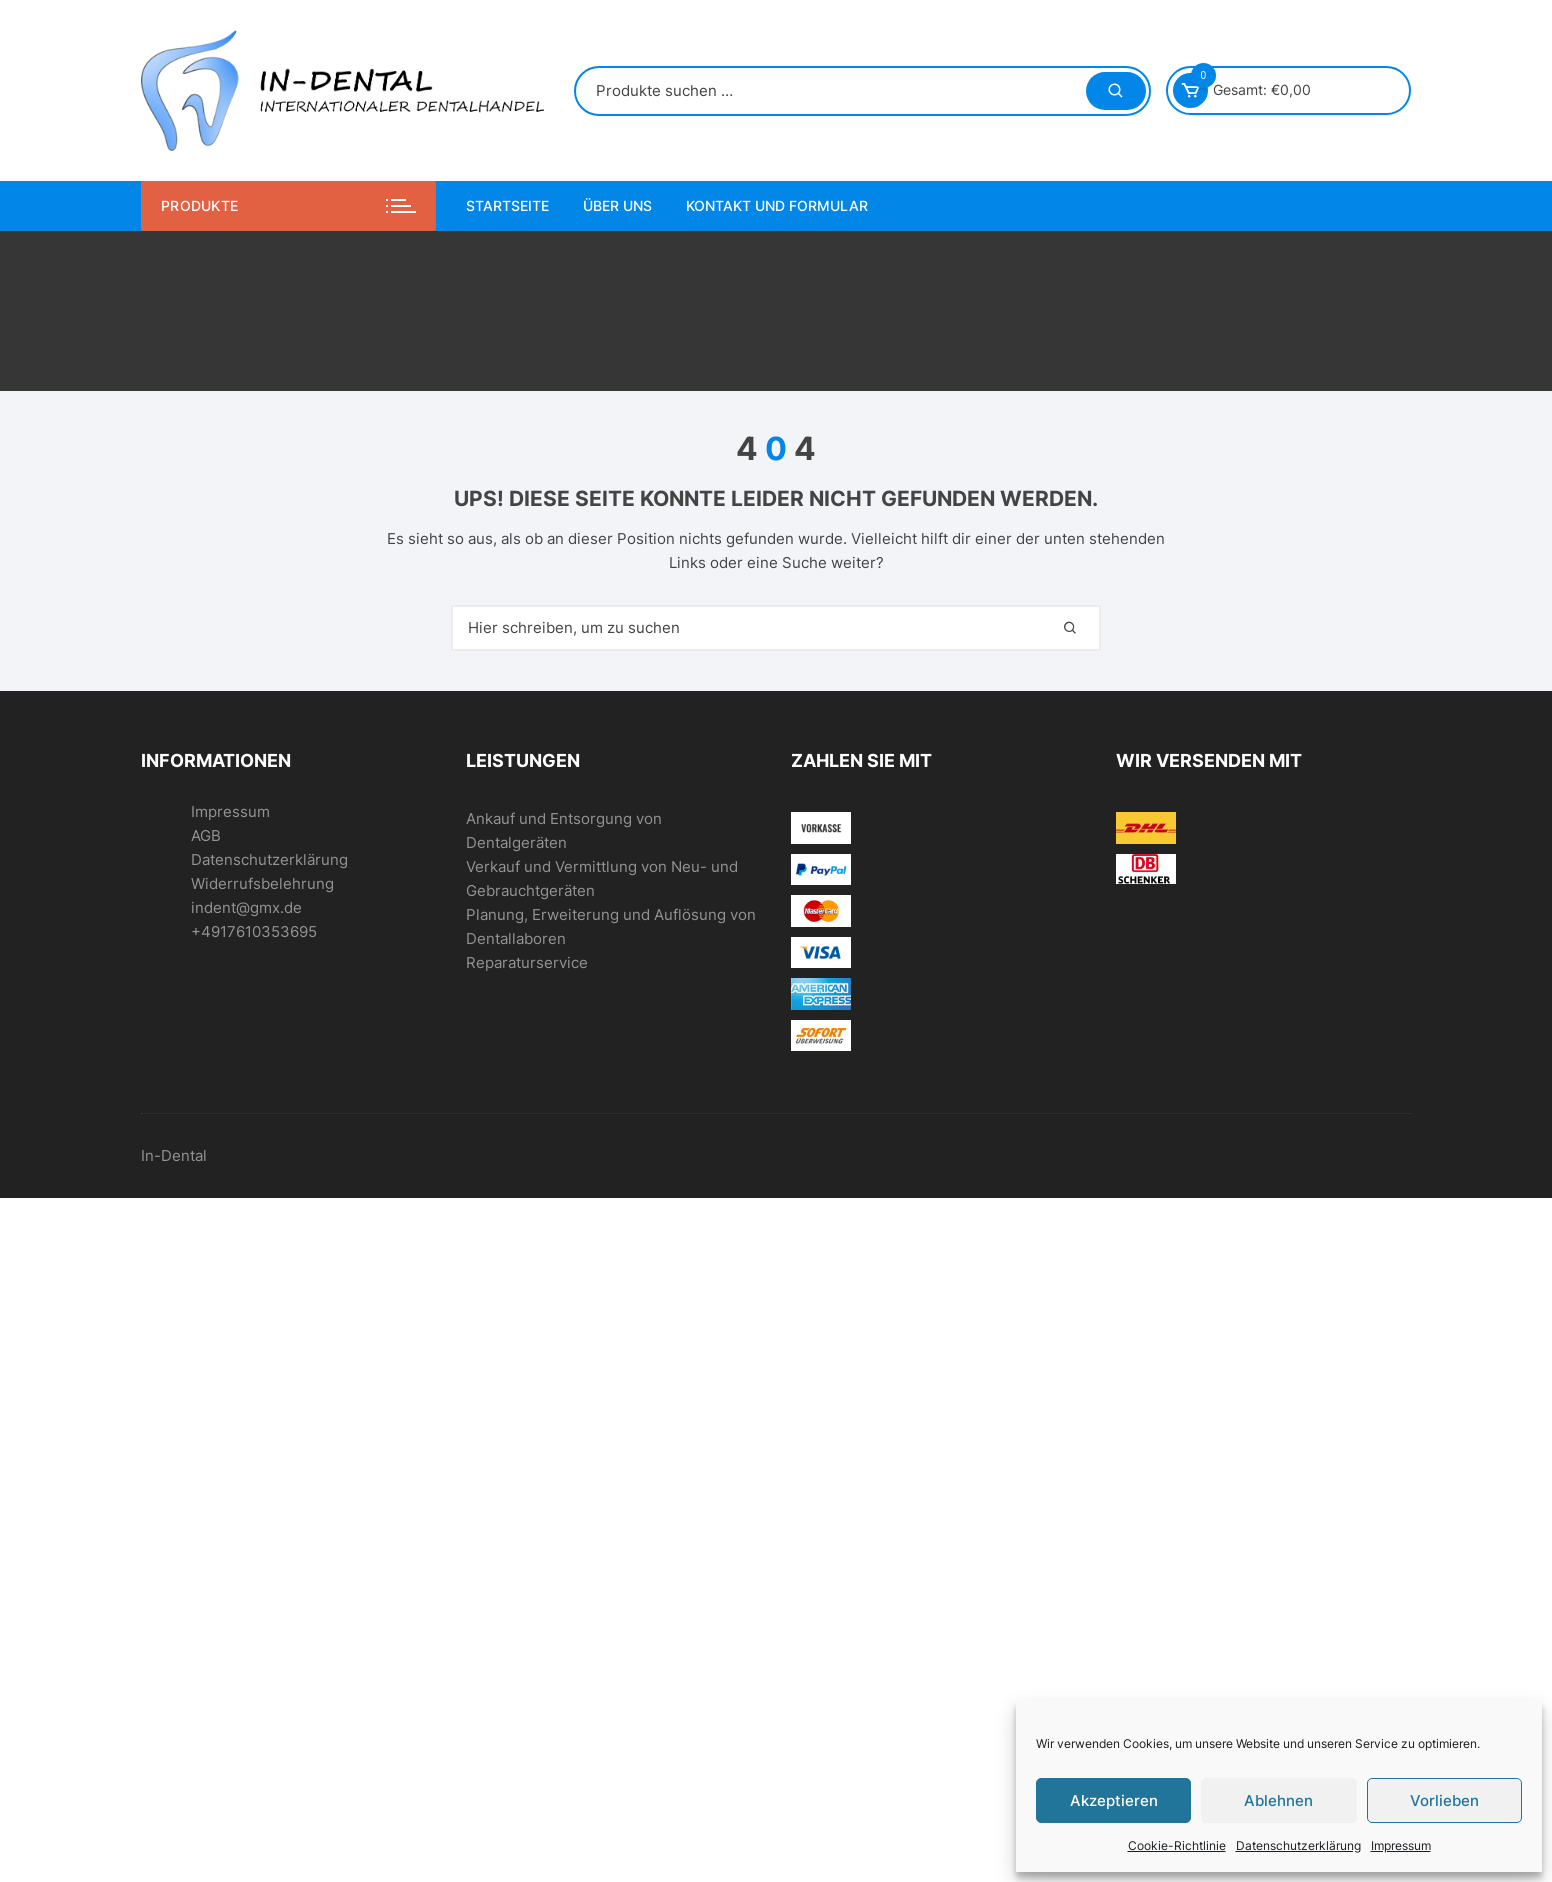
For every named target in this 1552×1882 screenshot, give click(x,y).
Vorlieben (1444, 1800)
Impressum (1401, 1845)
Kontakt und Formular (777, 205)
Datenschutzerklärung (1298, 1845)
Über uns (617, 205)
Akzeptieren (1114, 1800)
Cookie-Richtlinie (1177, 1845)
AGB (206, 835)
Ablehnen (1278, 1800)
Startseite (507, 205)
